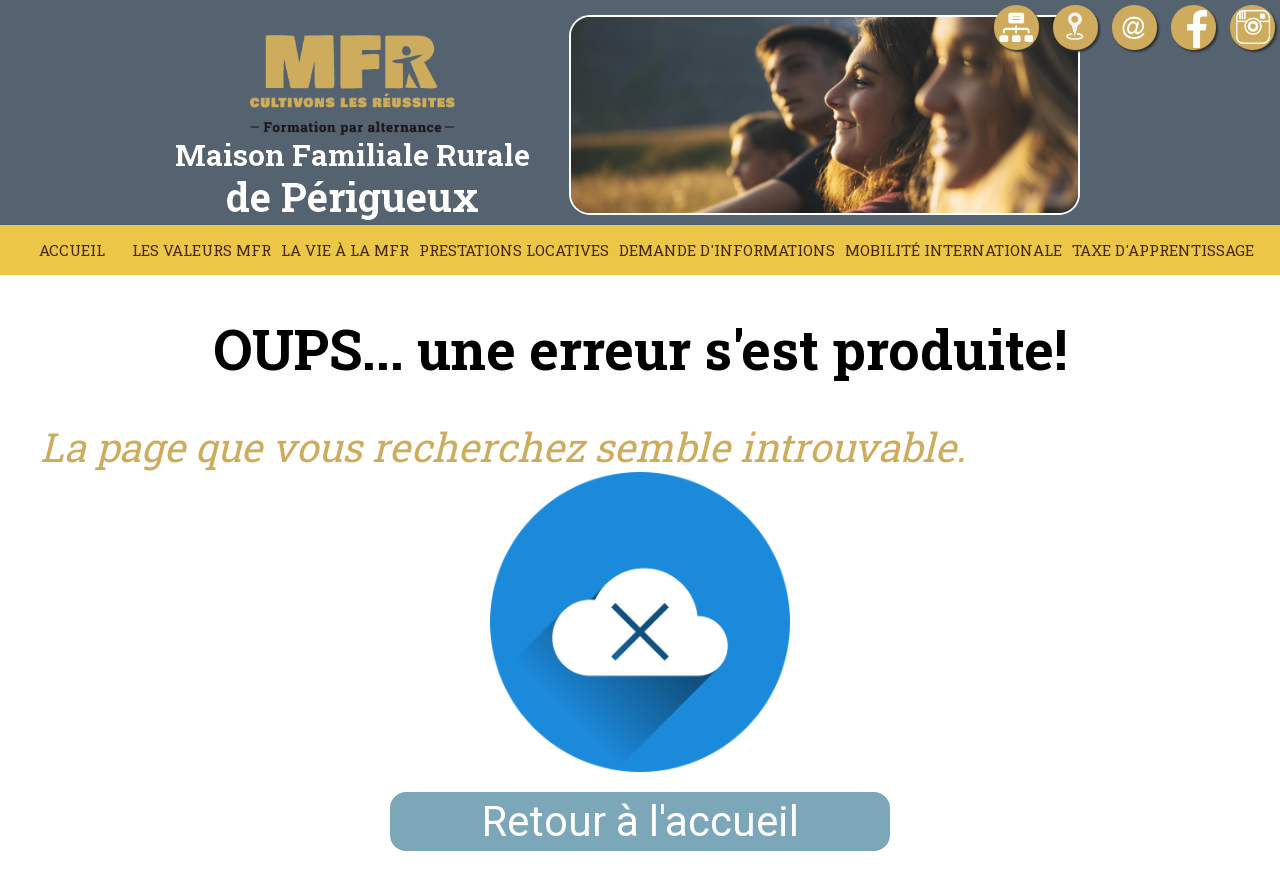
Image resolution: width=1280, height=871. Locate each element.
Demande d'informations (727, 250)
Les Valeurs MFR (201, 250)
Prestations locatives (514, 250)
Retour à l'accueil (640, 821)
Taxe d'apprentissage (1163, 250)
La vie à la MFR (345, 250)
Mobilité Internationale (953, 250)
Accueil (72, 250)
